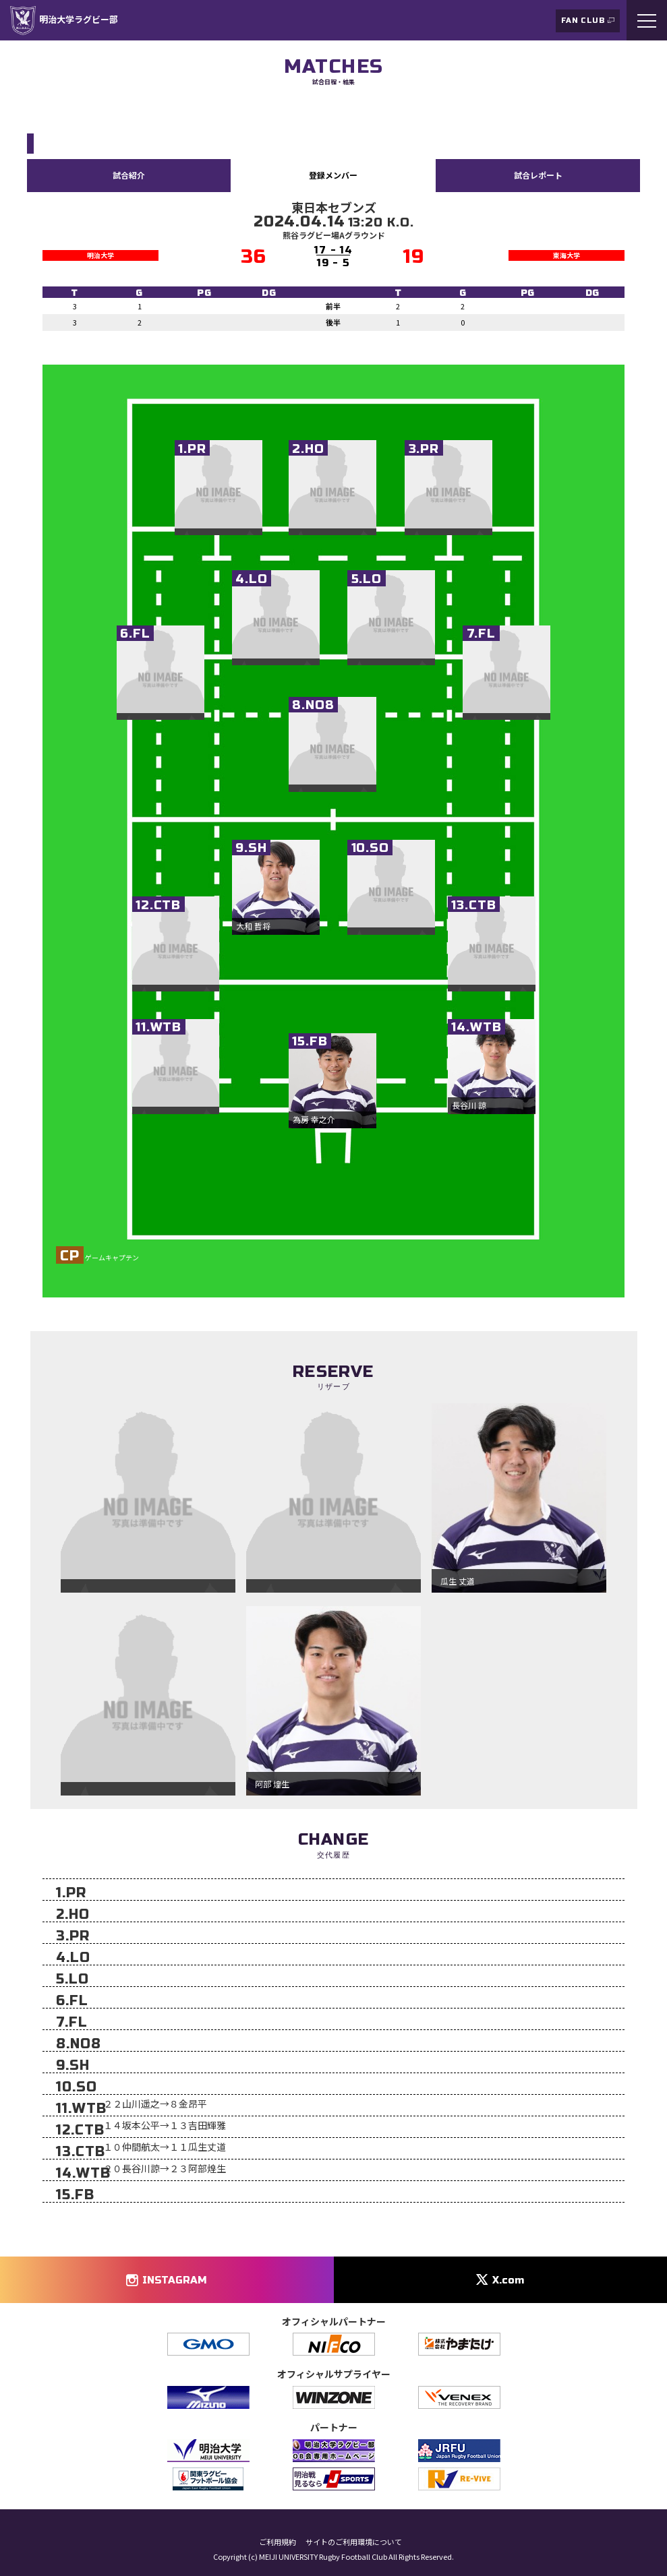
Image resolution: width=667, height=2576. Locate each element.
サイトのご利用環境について (354, 2542)
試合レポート (538, 175)
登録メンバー (333, 175)
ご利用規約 (277, 2542)
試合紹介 (129, 175)
